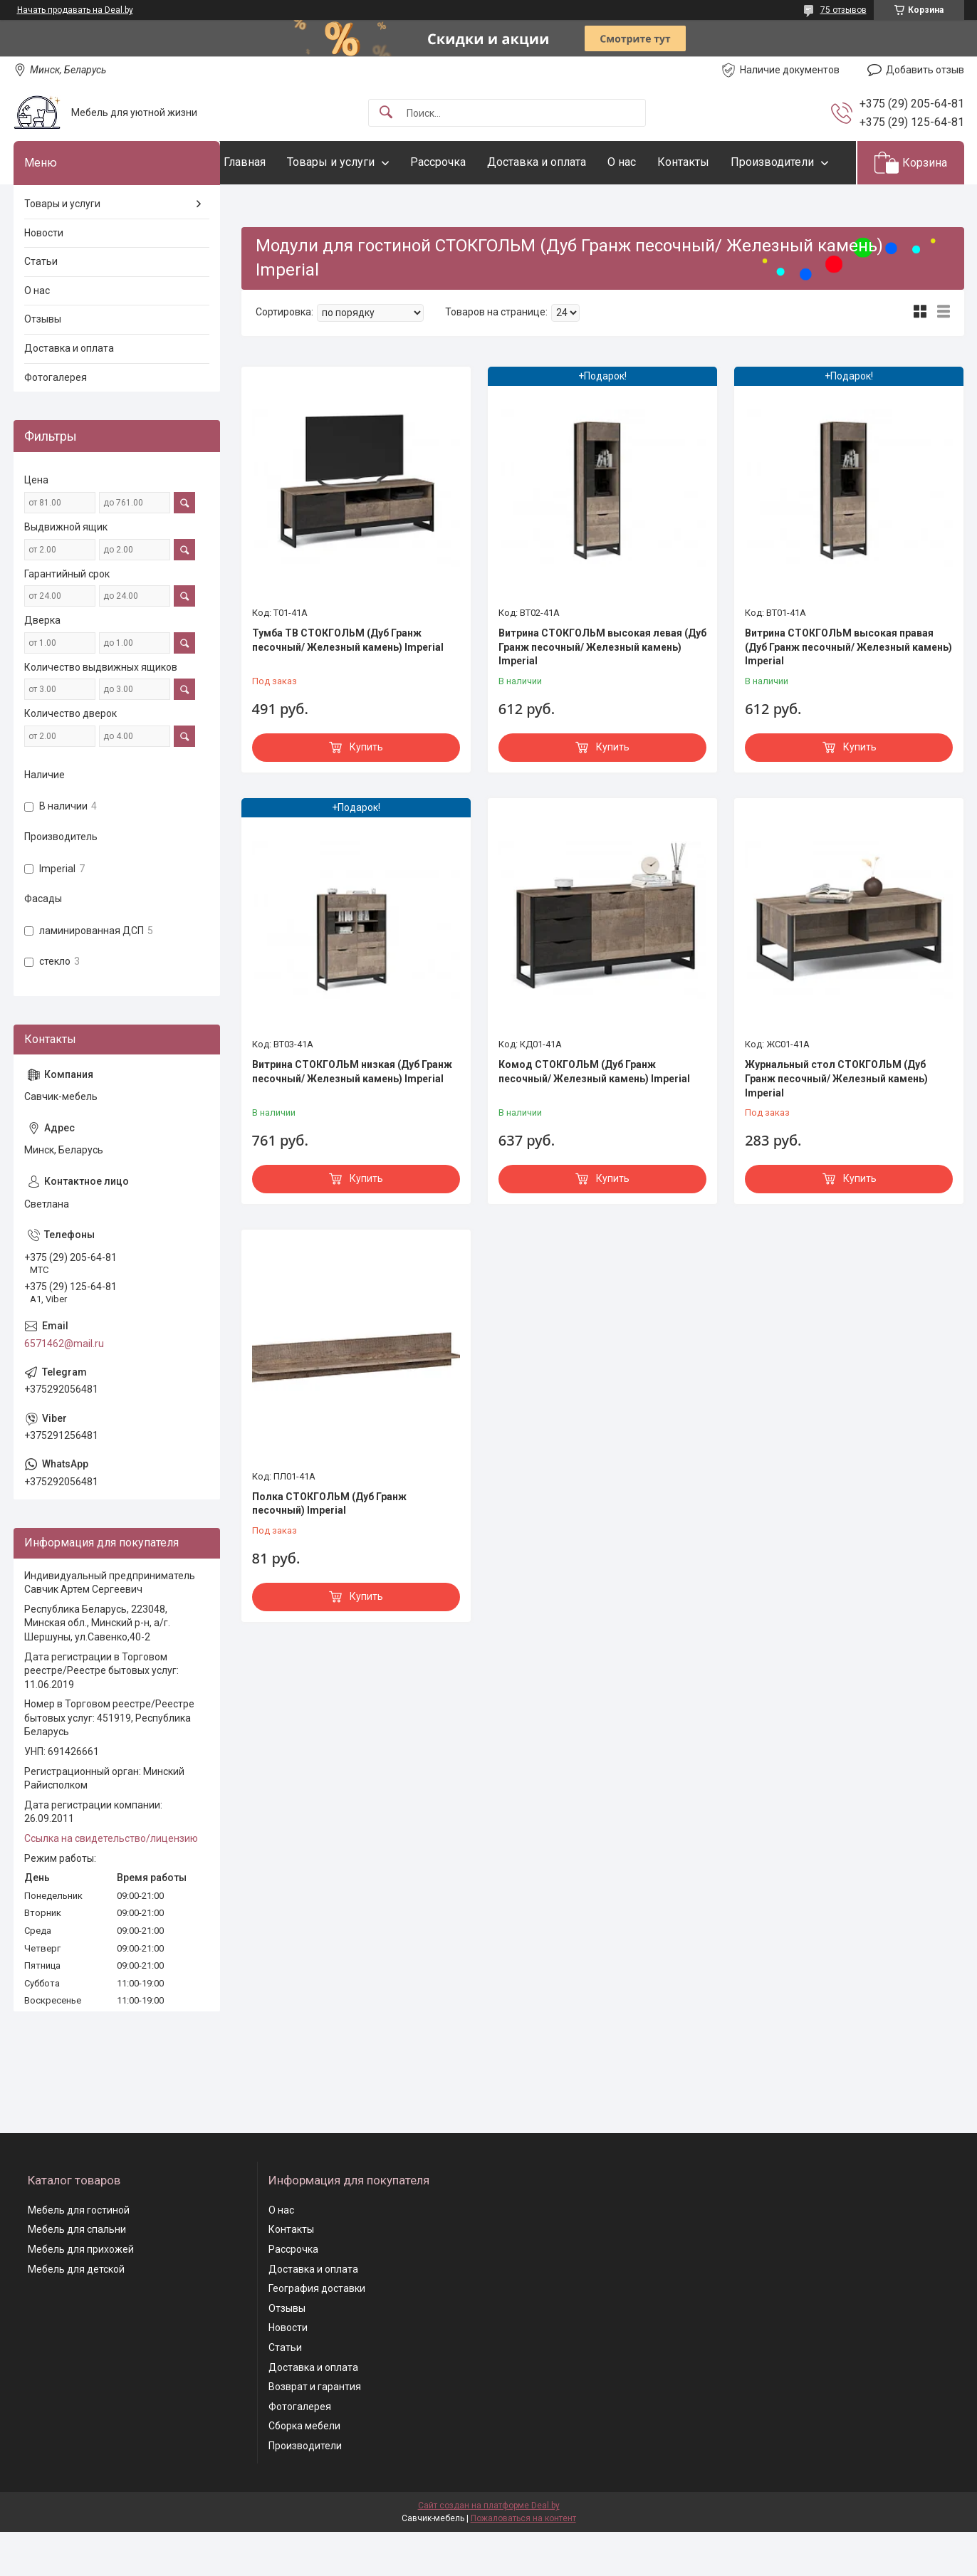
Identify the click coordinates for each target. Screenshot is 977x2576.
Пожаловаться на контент (523, 2562)
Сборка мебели (304, 2470)
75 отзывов (843, 10)
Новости (43, 276)
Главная (273, 162)
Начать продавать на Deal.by (75, 10)
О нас (650, 162)
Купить (366, 790)
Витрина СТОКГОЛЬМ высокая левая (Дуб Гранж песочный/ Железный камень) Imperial (602, 690)
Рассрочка (466, 162)
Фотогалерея (55, 420)
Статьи (41, 305)
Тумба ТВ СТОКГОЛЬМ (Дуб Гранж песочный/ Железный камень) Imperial (348, 683)
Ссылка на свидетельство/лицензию (111, 1882)
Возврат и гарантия (314, 2430)
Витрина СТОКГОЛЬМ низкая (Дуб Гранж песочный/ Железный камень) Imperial (352, 1116)
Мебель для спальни (77, 2273)
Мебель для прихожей (81, 2292)
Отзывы (42, 363)
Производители (293, 205)
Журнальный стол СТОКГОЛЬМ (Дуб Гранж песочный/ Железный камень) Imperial (836, 1122)
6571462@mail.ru (64, 1387)
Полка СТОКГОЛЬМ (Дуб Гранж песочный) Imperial (329, 1547)
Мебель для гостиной (79, 2253)
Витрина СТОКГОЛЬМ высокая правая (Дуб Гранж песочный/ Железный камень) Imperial (848, 690)
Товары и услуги (359, 162)
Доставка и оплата (565, 162)
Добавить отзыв (925, 69)
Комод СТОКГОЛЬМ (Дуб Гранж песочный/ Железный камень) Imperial (594, 1116)
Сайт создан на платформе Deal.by (489, 2550)
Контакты (712, 162)
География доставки (316, 2332)
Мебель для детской (76, 2312)
